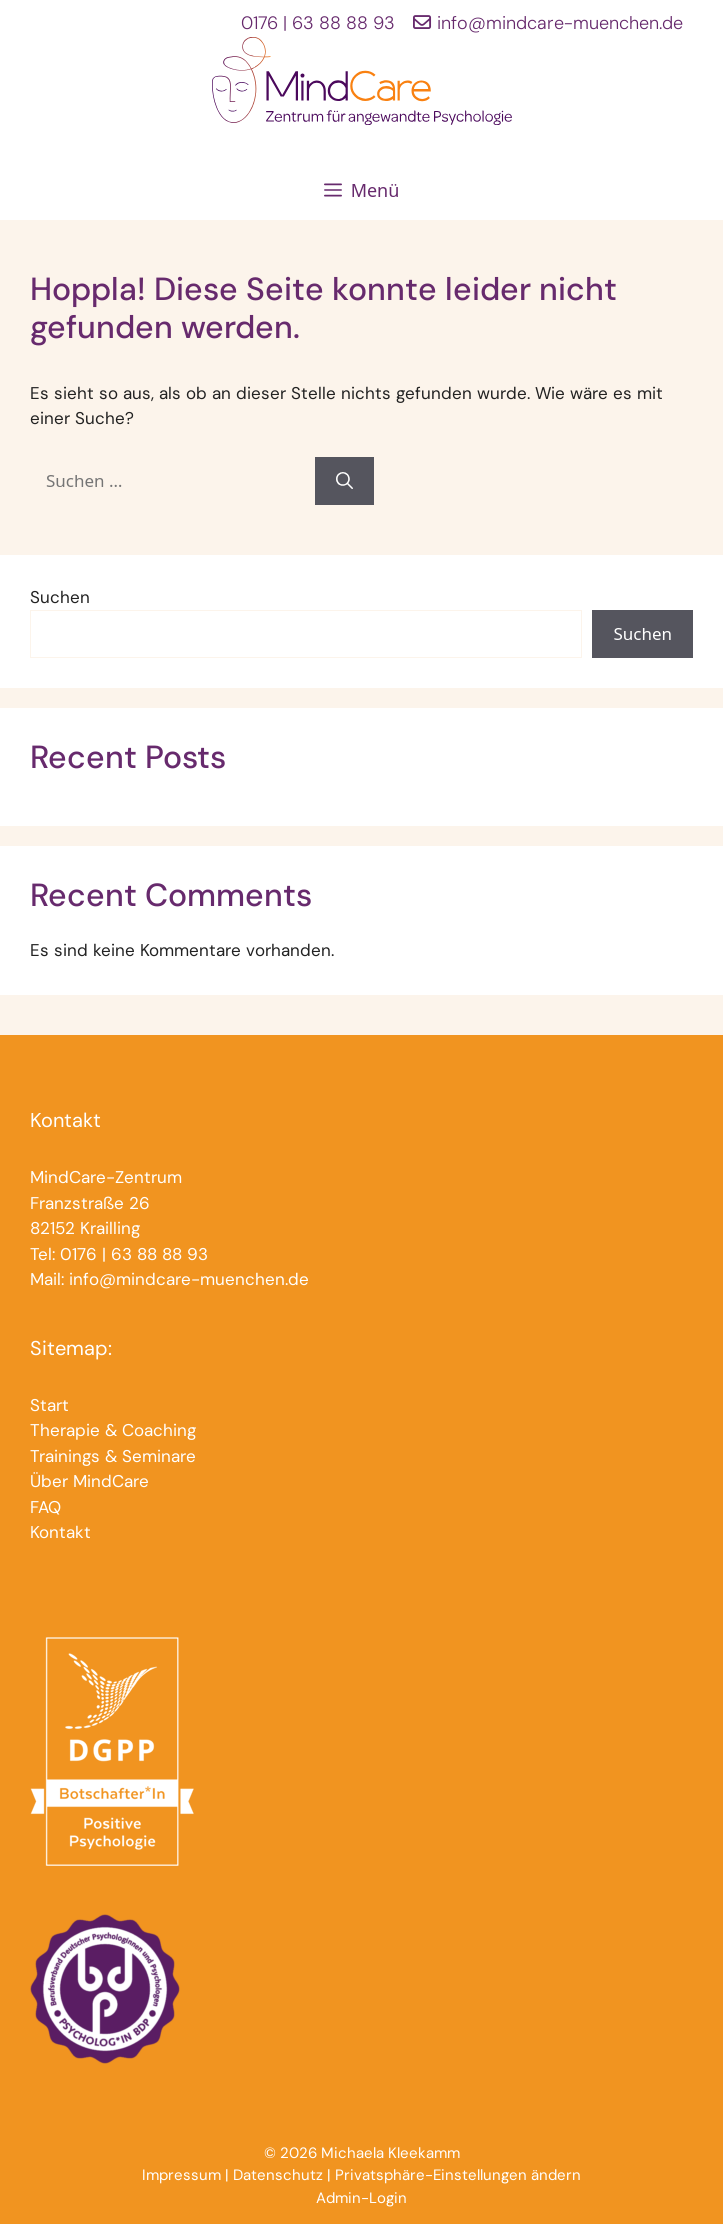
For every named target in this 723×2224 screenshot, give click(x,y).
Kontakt (60, 1532)
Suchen (60, 597)
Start (49, 1405)
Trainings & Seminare (113, 1456)
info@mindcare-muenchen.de (560, 23)
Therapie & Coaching (113, 1430)
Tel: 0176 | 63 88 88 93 (119, 1254)
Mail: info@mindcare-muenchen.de (169, 1279)
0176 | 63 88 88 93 (318, 23)
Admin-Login (361, 2198)
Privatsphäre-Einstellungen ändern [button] (458, 2175)
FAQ (45, 1507)
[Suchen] (344, 481)
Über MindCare (89, 1481)
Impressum (181, 2175)
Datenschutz (278, 2175)
